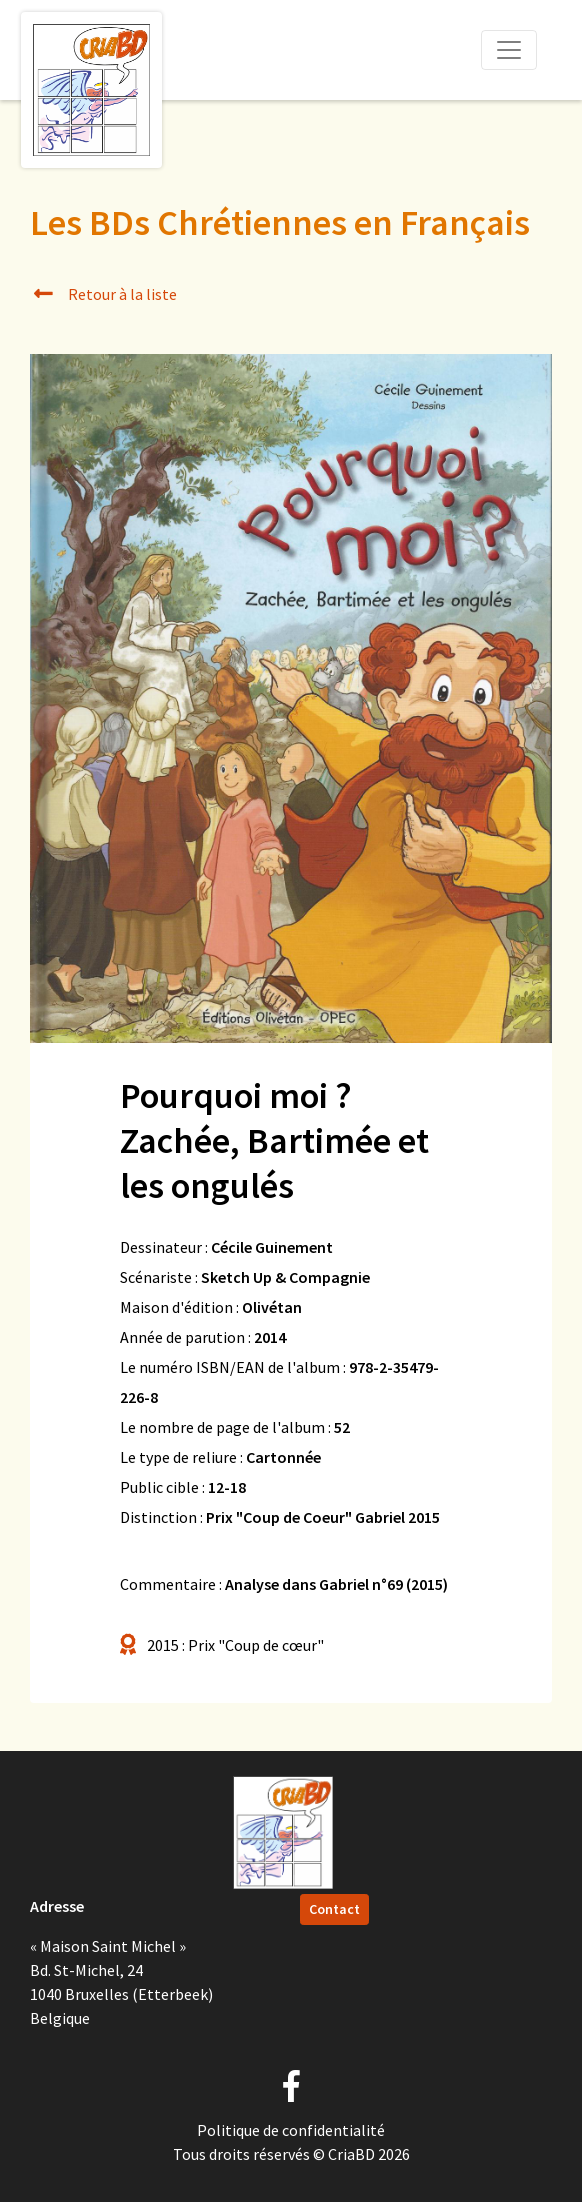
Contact (334, 1909)
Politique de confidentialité (291, 2130)
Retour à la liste (103, 294)
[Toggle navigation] (509, 50)
